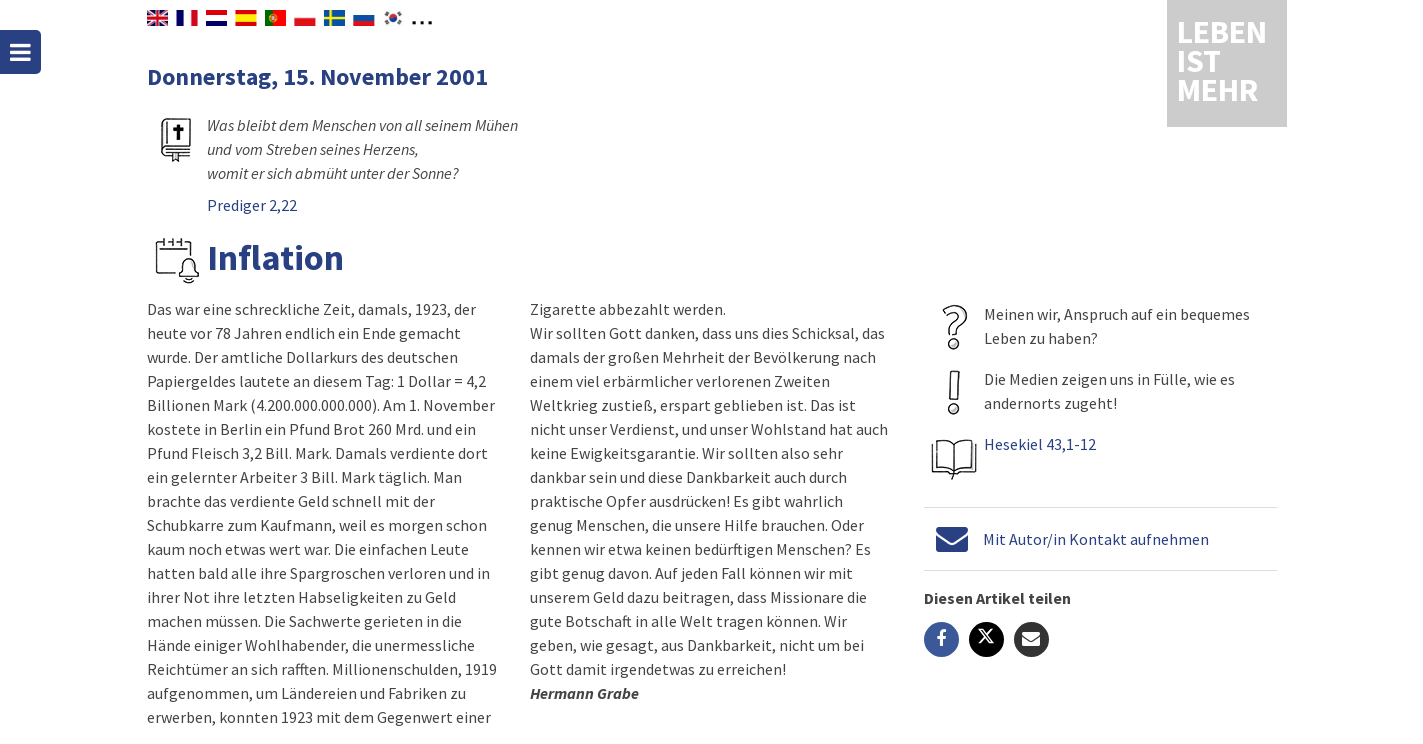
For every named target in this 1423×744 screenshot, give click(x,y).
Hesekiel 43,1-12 (1039, 444)
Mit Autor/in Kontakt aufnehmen (1095, 539)
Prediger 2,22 (252, 205)
